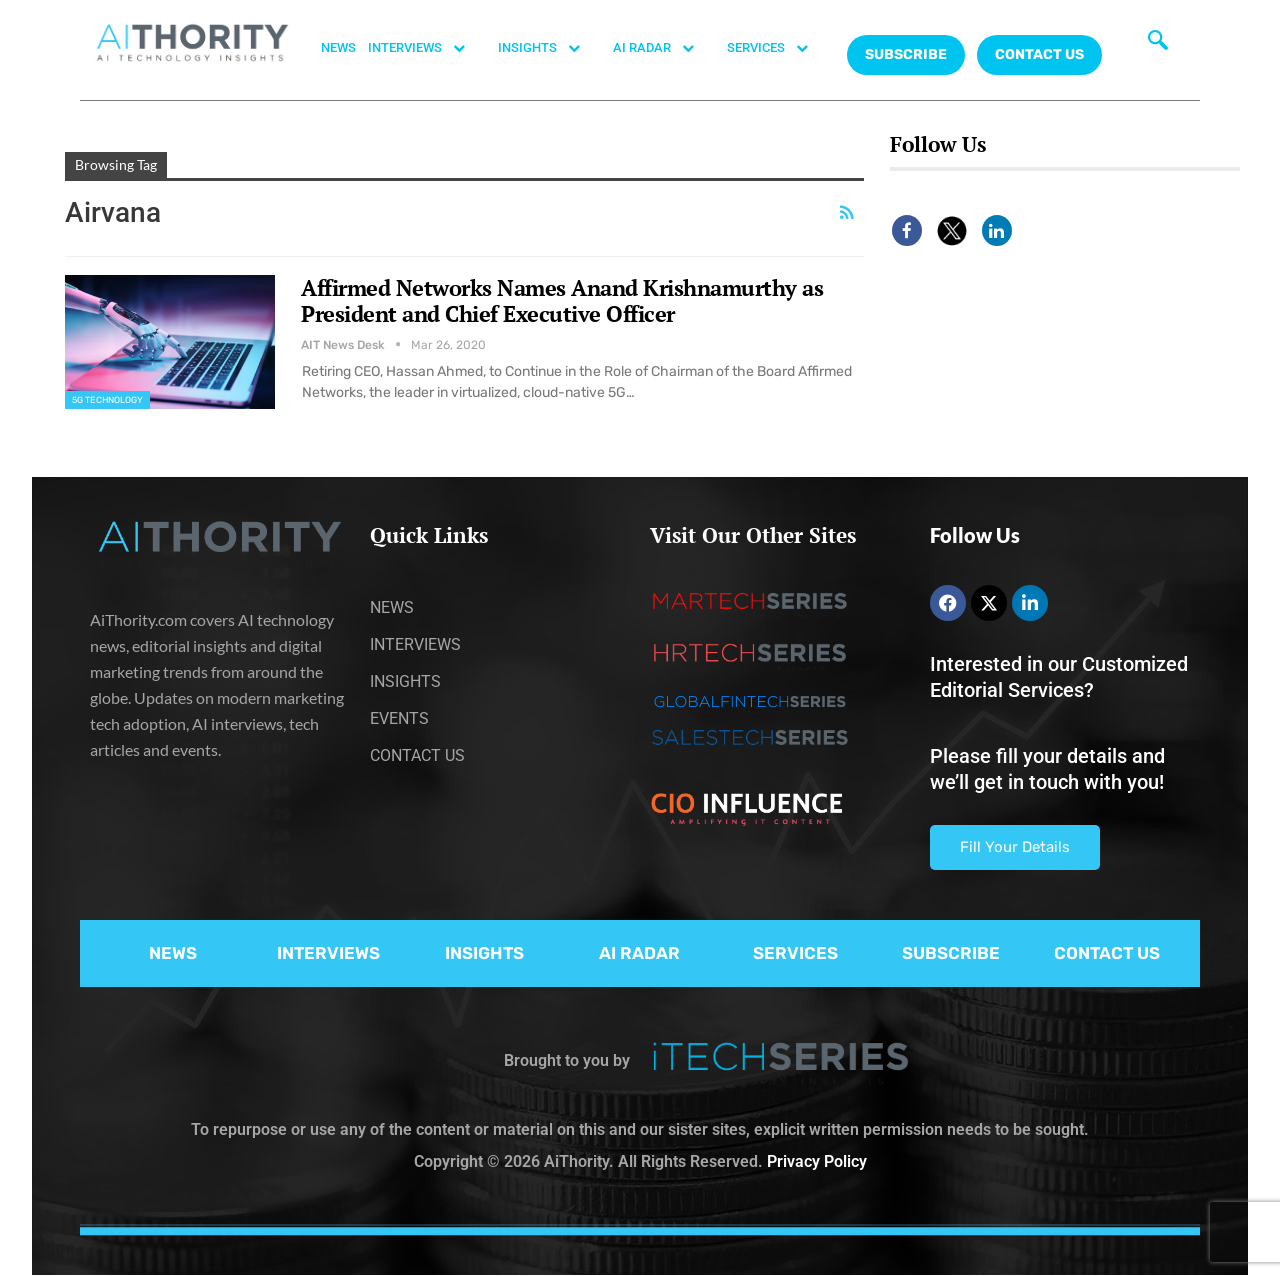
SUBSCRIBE (951, 953)
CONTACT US (1039, 54)
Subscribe (906, 54)
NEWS (338, 47)
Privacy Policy (817, 1161)
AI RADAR (664, 48)
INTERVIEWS (427, 48)
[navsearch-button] (1158, 45)
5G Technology (107, 400)
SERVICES (778, 48)
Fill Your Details (1015, 847)
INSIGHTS (549, 48)
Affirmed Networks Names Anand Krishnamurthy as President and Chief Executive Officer (562, 300)
